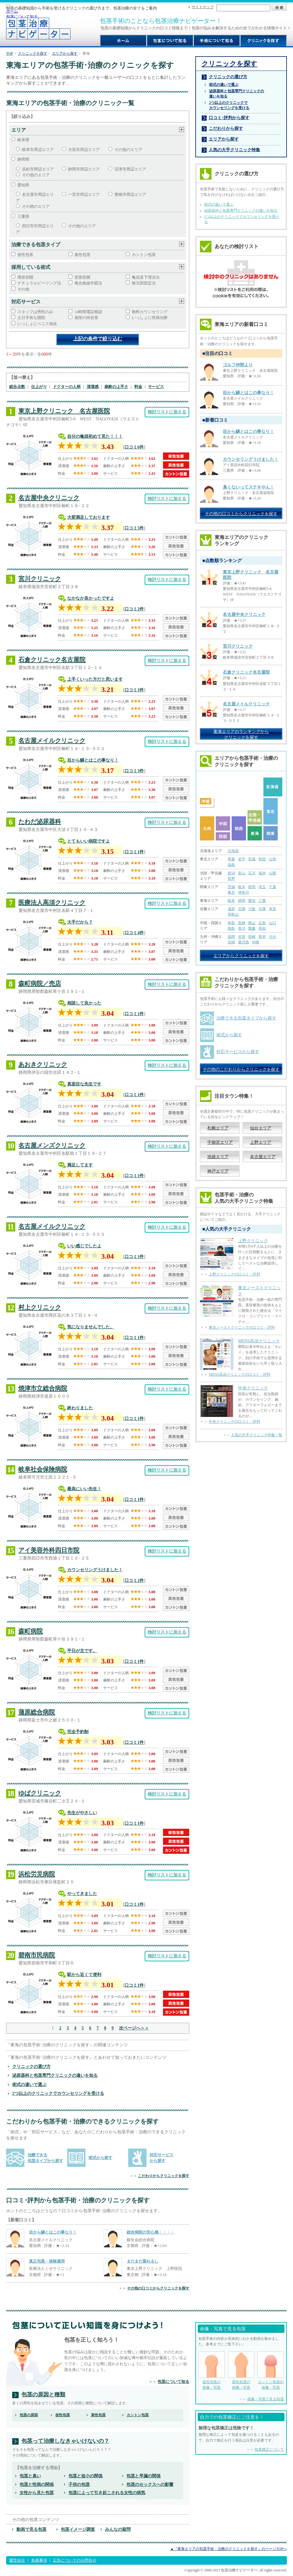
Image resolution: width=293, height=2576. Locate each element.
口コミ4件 (134, 932)
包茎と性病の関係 (37, 2484)
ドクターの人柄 (67, 386)
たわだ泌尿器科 (39, 821)
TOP (9, 53)
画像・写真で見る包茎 (265, 2399)
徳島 (231, 928)
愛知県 (23, 185)
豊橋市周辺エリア (130, 194)
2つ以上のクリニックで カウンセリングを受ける (229, 105)
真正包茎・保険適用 (47, 2261)
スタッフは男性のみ (35, 311)
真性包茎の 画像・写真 (241, 2370)
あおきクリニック (42, 1064)
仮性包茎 (25, 254)
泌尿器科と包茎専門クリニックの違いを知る (55, 2075)
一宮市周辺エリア (84, 194)
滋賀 (231, 909)
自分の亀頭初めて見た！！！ (95, 436)
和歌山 (233, 914)
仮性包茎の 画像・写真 (211, 2370)
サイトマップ (203, 7)
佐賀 (241, 937)
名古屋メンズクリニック (51, 1145)
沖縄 (255, 942)
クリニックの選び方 (31, 2066)
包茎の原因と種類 (43, 2395)
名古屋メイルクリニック (51, 740)
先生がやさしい (82, 1812)
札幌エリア (218, 1127)
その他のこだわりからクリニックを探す (241, 1069)
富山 (241, 873)
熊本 (262, 937)
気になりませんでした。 (90, 1326)
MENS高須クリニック (259, 1340)
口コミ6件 (134, 447)
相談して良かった (84, 1003)
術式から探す (100, 2157)
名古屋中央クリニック (48, 497)
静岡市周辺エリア (84, 169)
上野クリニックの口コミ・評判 (234, 1274)
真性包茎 (82, 254)
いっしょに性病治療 (150, 317)
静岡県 (23, 159)
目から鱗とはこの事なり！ (92, 760)
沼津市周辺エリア (130, 169)
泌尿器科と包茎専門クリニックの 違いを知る (236, 93)
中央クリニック (253, 1387)
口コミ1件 (134, 851)
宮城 (251, 859)
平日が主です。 (82, 1650)
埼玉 (262, 887)
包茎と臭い (30, 2475)
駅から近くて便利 (84, 1974)
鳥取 (231, 923)
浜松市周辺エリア (38, 169)
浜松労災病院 (36, 1874)
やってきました (82, 1893)
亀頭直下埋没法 (146, 277)
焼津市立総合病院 (42, 1388)
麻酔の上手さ (116, 386)
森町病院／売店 (39, 983)
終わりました (80, 1407)
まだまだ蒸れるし (142, 2261)
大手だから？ (80, 922)
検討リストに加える (167, 411)
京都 (241, 909)
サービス (156, 386)
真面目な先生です (84, 1083)
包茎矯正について (269, 2449)
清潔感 (93, 386)
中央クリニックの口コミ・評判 (234, 1421)
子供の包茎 (79, 2484)
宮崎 (231, 942)
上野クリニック (253, 1240)
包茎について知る (22, 16)
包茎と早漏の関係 (143, 2475)
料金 (138, 386)
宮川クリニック (39, 578)
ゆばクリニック (39, 1793)
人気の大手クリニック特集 (234, 149)
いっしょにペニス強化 (37, 323)
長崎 (251, 937)
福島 (231, 865)
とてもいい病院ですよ (88, 841)
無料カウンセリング (150, 311)
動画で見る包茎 (31, 2529)
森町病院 (30, 1631)
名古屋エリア (263, 1156)
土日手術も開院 (31, 317)
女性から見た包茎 (37, 2492)
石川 (251, 873)
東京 (231, 892)
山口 (272, 923)
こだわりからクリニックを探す (163, 2176)
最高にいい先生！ (84, 1488)
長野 (231, 878)
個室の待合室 (86, 317)
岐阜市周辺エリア (38, 149)
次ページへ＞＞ (134, 2027)
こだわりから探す (226, 128)
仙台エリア (260, 1127)
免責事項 (39, 2560)
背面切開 (82, 277)
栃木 (241, 887)
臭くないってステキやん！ (248, 487)
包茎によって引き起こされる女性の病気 (106, 2492)
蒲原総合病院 (36, 1712)
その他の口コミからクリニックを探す (158, 2288)
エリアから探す (65, 53)
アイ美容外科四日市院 (48, 1550)
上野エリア (260, 1142)
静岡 (241, 900)
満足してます (80, 1164)
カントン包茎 (144, 254)
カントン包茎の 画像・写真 (271, 2370)
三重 (262, 900)
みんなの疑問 (118, 2529)
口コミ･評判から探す (229, 117)
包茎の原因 (29, 2415)
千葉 (272, 887)
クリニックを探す (32, 53)
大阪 (251, 909)
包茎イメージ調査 (78, 2529)
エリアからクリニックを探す (241, 955)
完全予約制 (78, 1731)
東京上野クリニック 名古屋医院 (64, 411)
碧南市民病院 (36, 1955)
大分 (272, 937)
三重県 (23, 216)
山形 (272, 859)
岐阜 (231, 900)
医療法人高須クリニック (51, 902)
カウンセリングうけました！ (95, 1569)
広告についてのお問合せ (74, 2560)
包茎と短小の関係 (85, 2475)
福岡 (231, 937)
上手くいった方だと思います (95, 679)
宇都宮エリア (220, 1142)
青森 (231, 859)
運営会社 (17, 2560)
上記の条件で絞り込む (97, 338)
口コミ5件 (134, 527)
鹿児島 (243, 942)
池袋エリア (218, 1156)
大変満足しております (88, 517)
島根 (241, 923)
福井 (262, 873)
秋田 (262, 859)
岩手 (241, 859)
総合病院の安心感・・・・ (150, 2232)
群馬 (251, 887)
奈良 (272, 909)
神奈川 (243, 892)
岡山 (251, 923)
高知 (262, 928)
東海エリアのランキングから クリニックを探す (241, 734)
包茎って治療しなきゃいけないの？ (65, 2441)
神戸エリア (218, 1171)
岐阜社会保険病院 (42, 1469)
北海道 (233, 851)
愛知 (251, 900)
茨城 (231, 887)
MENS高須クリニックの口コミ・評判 (239, 1374)
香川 (241, 928)
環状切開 (25, 277)
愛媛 (251, 928)
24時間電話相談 (88, 311)
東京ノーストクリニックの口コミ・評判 (242, 1327)
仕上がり (39, 386)
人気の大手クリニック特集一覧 (256, 1435)
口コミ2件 (134, 608)
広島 (262, 923)
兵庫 (262, 909)
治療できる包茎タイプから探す (246, 1017)
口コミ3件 (134, 689)
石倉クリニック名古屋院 (51, 659)
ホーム (12, 11)
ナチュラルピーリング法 (39, 283)
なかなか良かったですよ (90, 598)
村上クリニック (39, 1307)
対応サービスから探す (237, 1051)
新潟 (231, 873)
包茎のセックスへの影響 (149, 2484)
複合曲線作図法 (88, 283)
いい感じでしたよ (84, 1245)
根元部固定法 (144, 283)
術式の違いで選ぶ (29, 2084)
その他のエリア (128, 149)
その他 (23, 289)
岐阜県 (23, 139)
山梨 (272, 873)
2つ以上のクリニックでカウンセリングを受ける (58, 2093)
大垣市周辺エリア (84, 149)
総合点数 (17, 386)
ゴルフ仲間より (238, 365)
